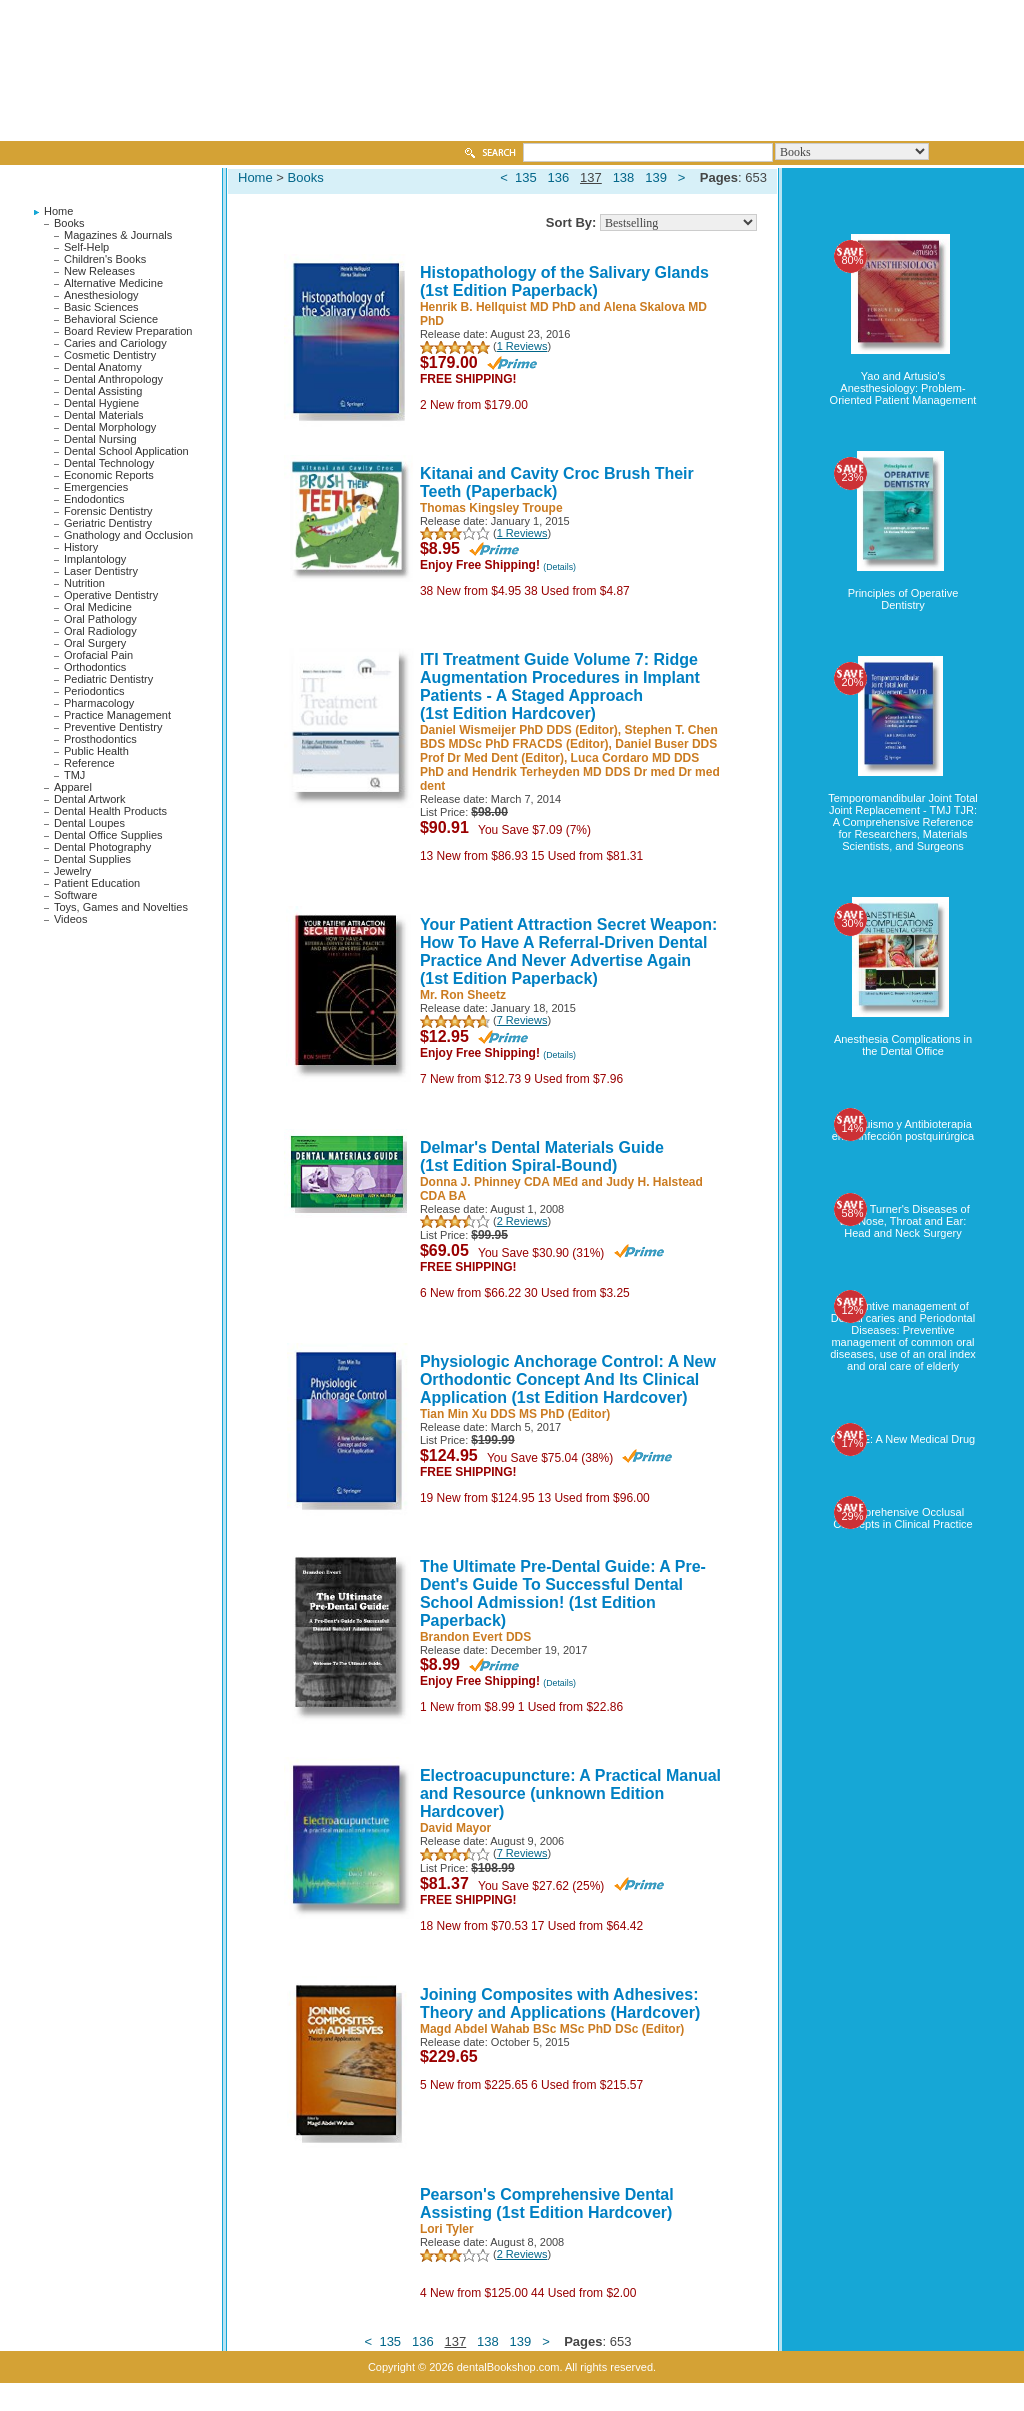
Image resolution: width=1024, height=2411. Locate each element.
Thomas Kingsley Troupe (491, 508)
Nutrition (84, 583)
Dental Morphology (110, 427)
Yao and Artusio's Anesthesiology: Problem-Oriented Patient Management (903, 388)
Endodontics (94, 499)
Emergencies (96, 487)
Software (75, 895)
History (81, 547)
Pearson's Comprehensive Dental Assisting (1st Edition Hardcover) (547, 2203)
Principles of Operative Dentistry (903, 599)
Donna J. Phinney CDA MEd (499, 1182)
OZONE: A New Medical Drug (903, 1439)
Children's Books (105, 259)
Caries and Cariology (115, 343)
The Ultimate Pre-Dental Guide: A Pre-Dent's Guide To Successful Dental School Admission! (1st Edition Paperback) (563, 1593)
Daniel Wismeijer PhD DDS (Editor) (519, 730)
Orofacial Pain (98, 655)
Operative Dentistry (111, 595)
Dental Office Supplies (108, 835)
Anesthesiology (101, 295)
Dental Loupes (89, 823)
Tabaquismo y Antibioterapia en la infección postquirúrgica (903, 1130)
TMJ (74, 775)
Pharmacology (99, 703)
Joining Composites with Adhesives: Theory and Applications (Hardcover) (560, 2003)
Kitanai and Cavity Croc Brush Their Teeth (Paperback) (557, 482)
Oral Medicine (98, 607)
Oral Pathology (100, 619)
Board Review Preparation (128, 331)
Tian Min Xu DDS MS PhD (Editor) (515, 1414)
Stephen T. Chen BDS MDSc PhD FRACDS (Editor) (569, 737)
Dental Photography (102, 847)
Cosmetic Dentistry (110, 355)
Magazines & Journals (118, 235)
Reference (89, 763)
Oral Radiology (100, 631)
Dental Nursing (100, 439)
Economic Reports (109, 475)
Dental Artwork (90, 799)
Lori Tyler (447, 2229)
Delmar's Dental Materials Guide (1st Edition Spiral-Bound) (542, 1156)
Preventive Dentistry (113, 727)
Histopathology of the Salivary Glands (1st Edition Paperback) (564, 281)
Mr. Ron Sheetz (463, 995)
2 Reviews (522, 1221)
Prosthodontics (100, 739)
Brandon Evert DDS (475, 1637)
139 (656, 177)
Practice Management (117, 715)
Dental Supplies (92, 859)
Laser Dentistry (101, 571)
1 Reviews (522, 346)
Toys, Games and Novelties (121, 907)
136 (559, 177)
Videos (70, 919)
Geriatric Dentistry (108, 523)
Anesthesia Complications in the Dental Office (903, 1045)
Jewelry (72, 871)
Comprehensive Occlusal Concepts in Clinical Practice (902, 1518)
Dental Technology (109, 463)
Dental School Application (126, 451)
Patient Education (97, 883)
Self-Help (86, 247)
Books (69, 223)
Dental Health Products (110, 811)
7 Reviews (522, 1020)
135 (526, 177)
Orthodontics (95, 667)
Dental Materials (103, 415)
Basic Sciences (101, 307)
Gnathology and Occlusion (128, 535)
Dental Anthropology (113, 379)
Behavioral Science (111, 319)
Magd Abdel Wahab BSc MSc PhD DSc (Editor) (552, 2029)
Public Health (96, 751)
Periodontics (94, 691)
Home (58, 211)
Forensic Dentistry (108, 511)
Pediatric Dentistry (108, 679)
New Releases (99, 271)
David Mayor (455, 1828)
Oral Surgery (95, 643)
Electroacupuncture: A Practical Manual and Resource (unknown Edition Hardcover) (570, 1793)
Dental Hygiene (101, 403)
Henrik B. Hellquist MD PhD (498, 307)
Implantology (95, 559)
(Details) (559, 567)
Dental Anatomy (103, 367)
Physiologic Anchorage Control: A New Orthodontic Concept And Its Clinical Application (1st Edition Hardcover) (568, 1379)
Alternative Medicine (113, 283)
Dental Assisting (103, 391)
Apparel (73, 787)
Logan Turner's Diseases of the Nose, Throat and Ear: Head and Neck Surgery (903, 1221)
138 (624, 177)
